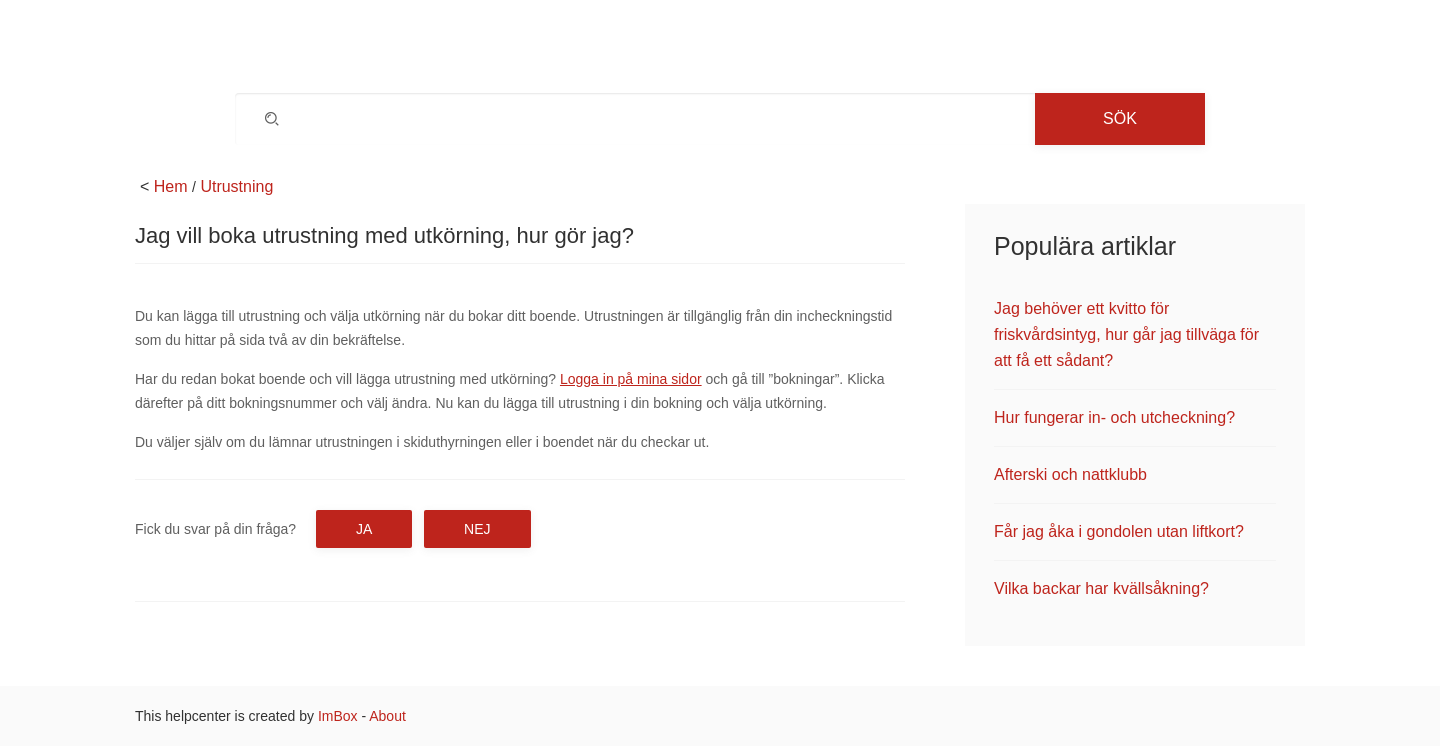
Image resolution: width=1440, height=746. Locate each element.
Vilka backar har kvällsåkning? (1101, 588)
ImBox (338, 716)
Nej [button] (477, 529)
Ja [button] (364, 529)
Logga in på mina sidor (631, 379)
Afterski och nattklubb (1070, 474)
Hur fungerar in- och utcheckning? (1114, 417)
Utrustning (236, 186)
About (387, 716)
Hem (171, 186)
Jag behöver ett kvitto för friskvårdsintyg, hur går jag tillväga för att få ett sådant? (1126, 334)
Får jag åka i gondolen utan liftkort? (1119, 531)
